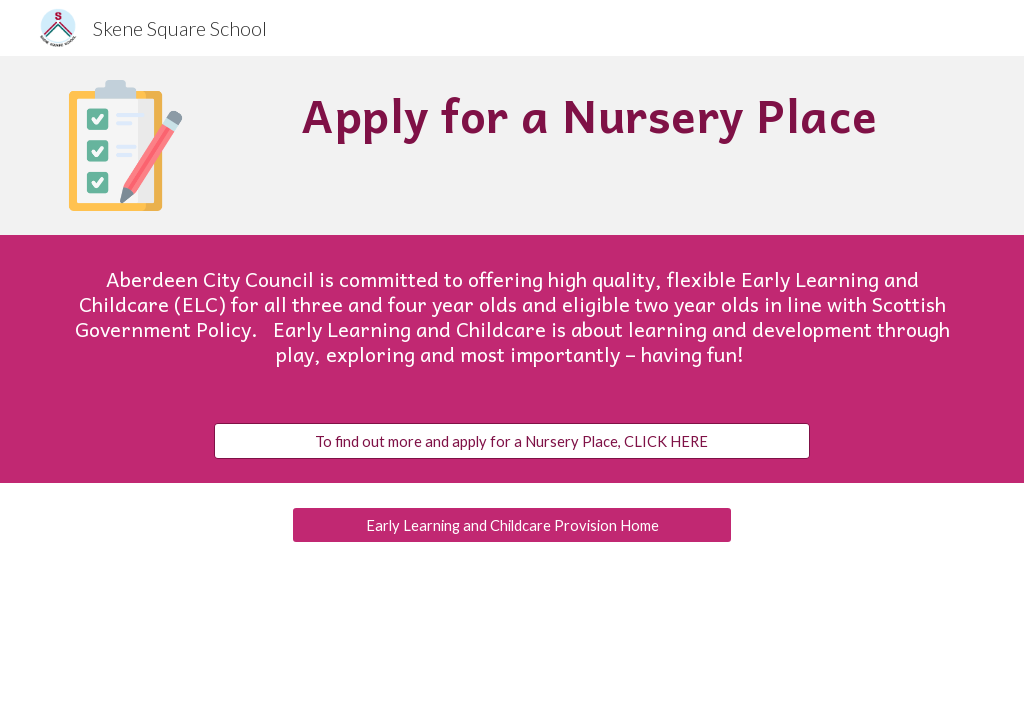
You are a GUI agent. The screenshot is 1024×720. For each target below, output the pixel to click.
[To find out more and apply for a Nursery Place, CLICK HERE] (511, 441)
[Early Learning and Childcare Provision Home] (512, 525)
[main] (589, 115)
